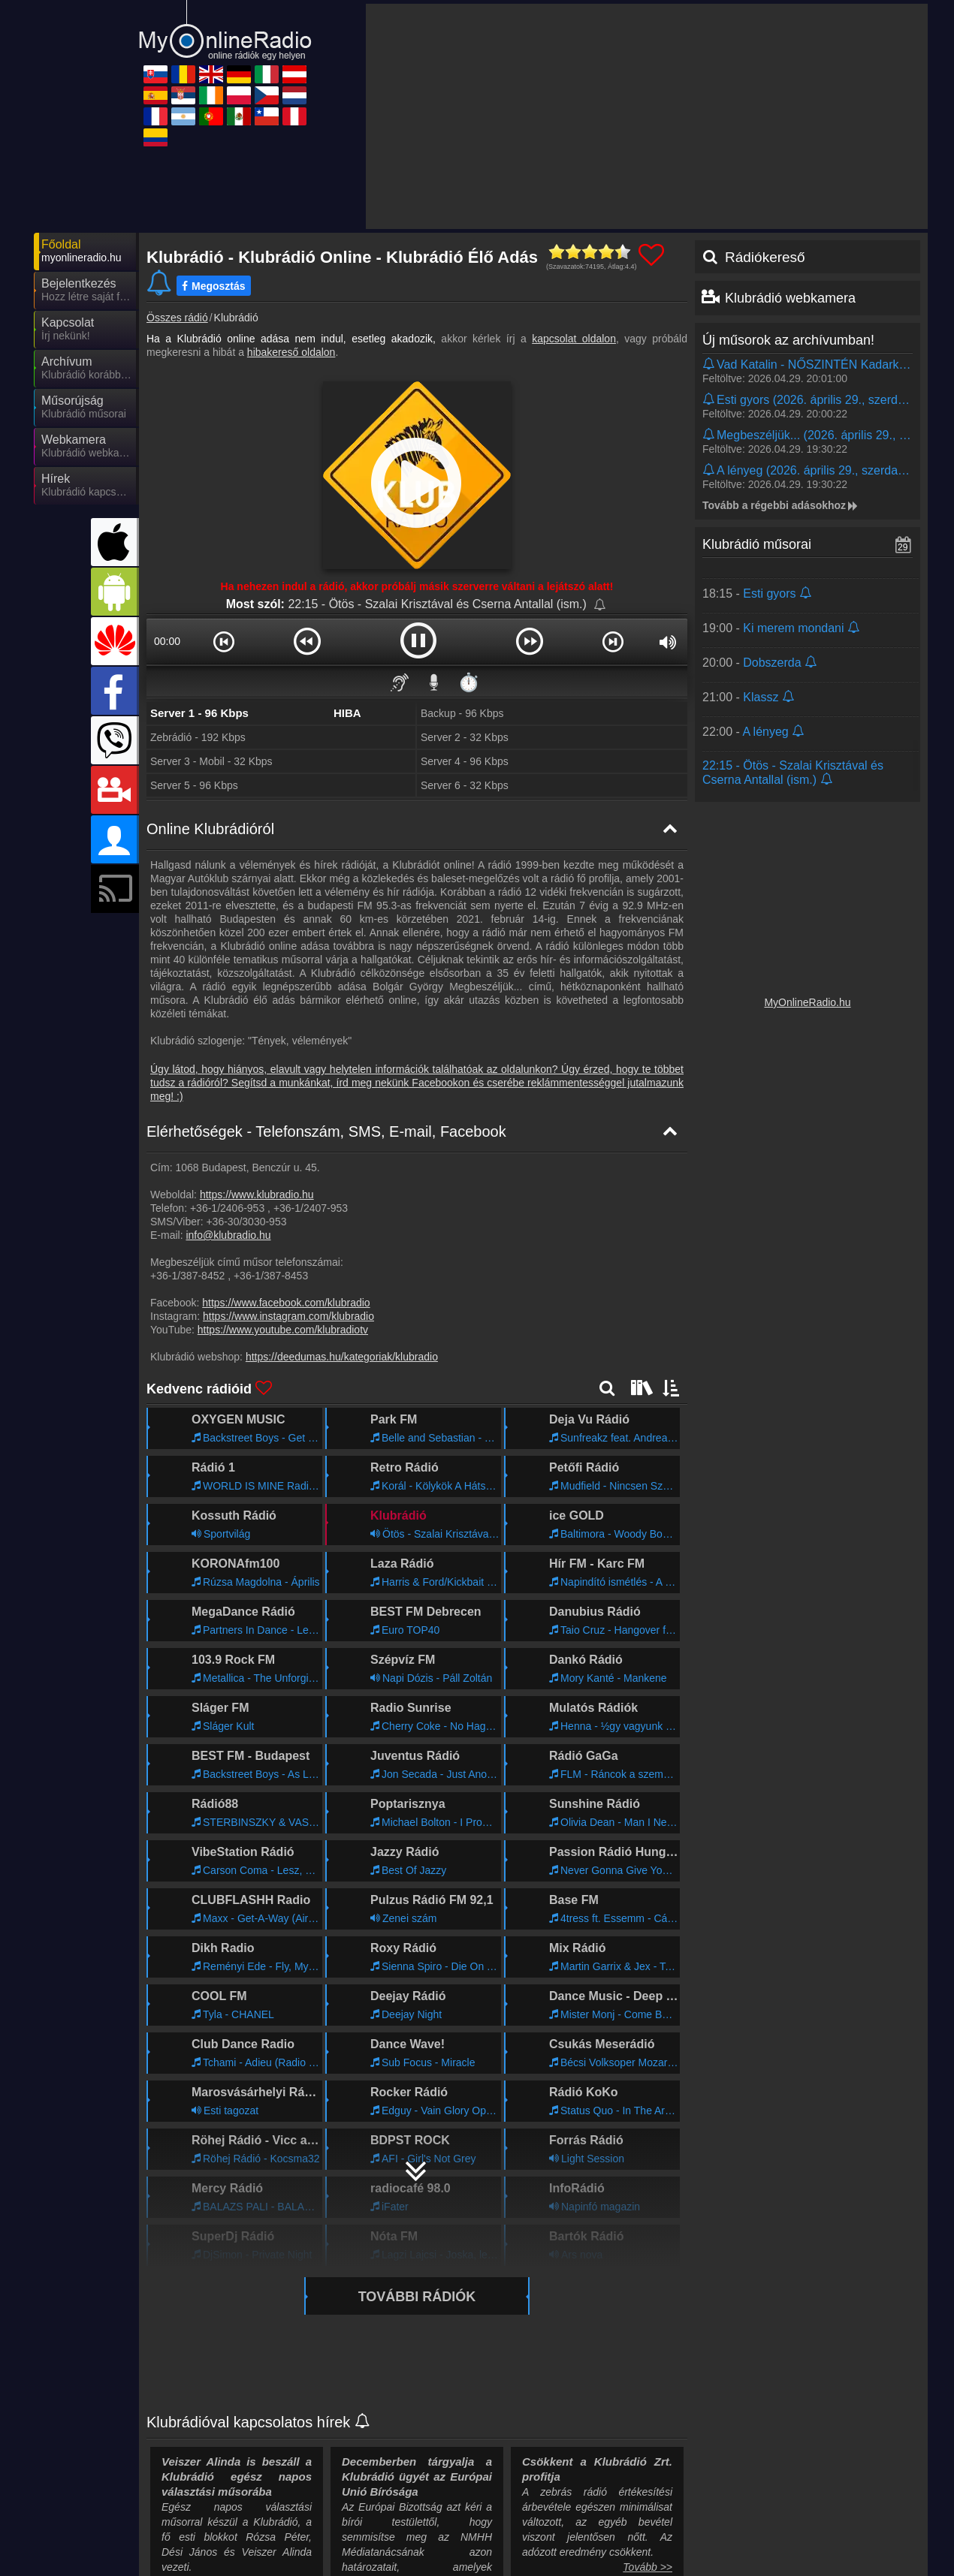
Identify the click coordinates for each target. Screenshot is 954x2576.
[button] (223, 641)
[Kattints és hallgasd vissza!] (807, 371)
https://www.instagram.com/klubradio (288, 1316)
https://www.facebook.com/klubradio (286, 1303)
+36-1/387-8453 (271, 1276)
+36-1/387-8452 (187, 1276)
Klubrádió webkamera (790, 298)
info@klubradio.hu (228, 1235)
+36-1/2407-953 (310, 1208)
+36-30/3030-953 (246, 1222)
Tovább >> (647, 2567)
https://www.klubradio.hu (257, 1195)
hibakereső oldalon (291, 352)
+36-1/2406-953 (227, 1208)
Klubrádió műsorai (756, 544)
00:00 (167, 641)
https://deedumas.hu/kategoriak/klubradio (342, 1357)
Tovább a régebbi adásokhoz (780, 505)
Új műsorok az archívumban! (788, 340)
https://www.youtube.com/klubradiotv (283, 1330)
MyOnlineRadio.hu (807, 1002)
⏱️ (468, 682)
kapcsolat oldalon (574, 339)
